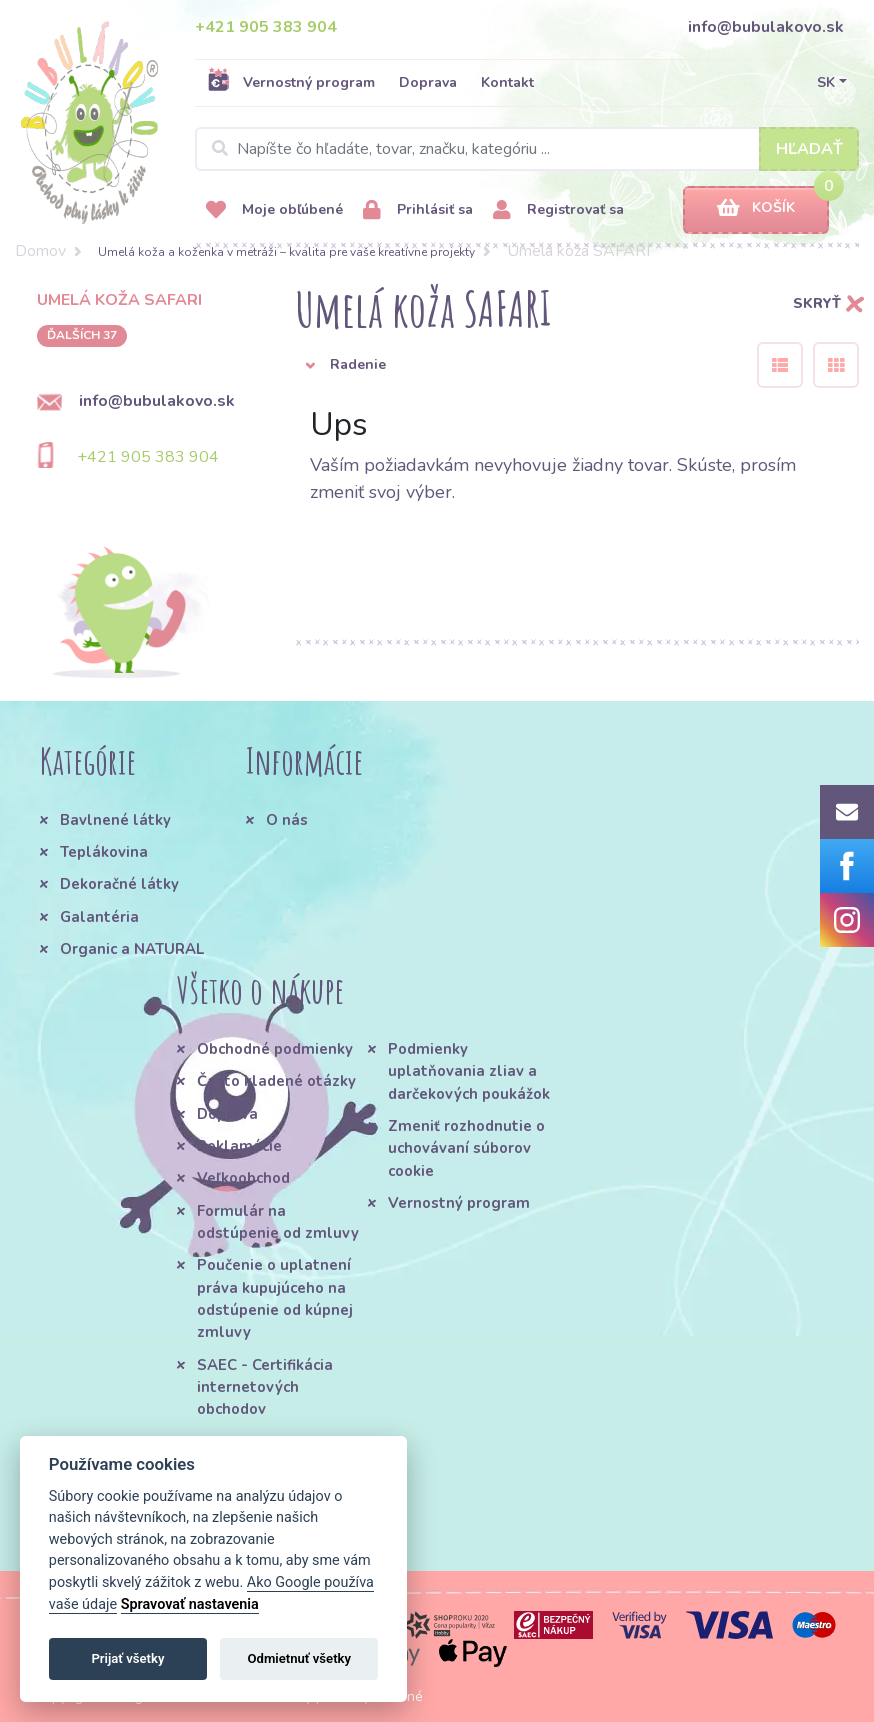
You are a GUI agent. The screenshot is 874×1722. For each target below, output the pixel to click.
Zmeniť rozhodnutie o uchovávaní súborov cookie (466, 1148)
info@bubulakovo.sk (766, 27)
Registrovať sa (558, 210)
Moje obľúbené (274, 210)
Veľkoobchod (243, 1178)
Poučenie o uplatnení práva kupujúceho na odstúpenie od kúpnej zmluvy (275, 1298)
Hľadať (809, 149)
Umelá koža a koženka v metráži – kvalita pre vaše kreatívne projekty (286, 252)
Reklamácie (239, 1146)
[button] (511, 365)
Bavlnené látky (115, 820)
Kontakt (507, 82)
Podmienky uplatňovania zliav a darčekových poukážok (469, 1071)
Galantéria (99, 917)
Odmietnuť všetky (299, 1658)
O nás (287, 820)
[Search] (527, 149)
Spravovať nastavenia (190, 1604)
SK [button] (826, 82)
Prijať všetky (127, 1658)
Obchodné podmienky (275, 1049)
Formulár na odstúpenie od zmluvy (278, 1222)
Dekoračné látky (119, 884)
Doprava (428, 82)
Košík (756, 208)
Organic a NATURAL (132, 949)
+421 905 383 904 (266, 27)
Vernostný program (291, 82)
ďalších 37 (82, 335)
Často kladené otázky (276, 1081)
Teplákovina (104, 852)
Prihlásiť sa (418, 210)
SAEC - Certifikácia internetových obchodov (265, 1387)
